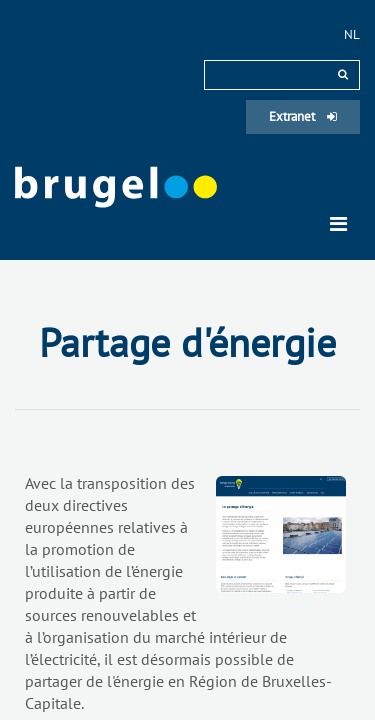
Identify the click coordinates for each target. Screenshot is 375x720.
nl (352, 34)
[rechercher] (343, 74)
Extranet (303, 116)
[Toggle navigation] (338, 224)
